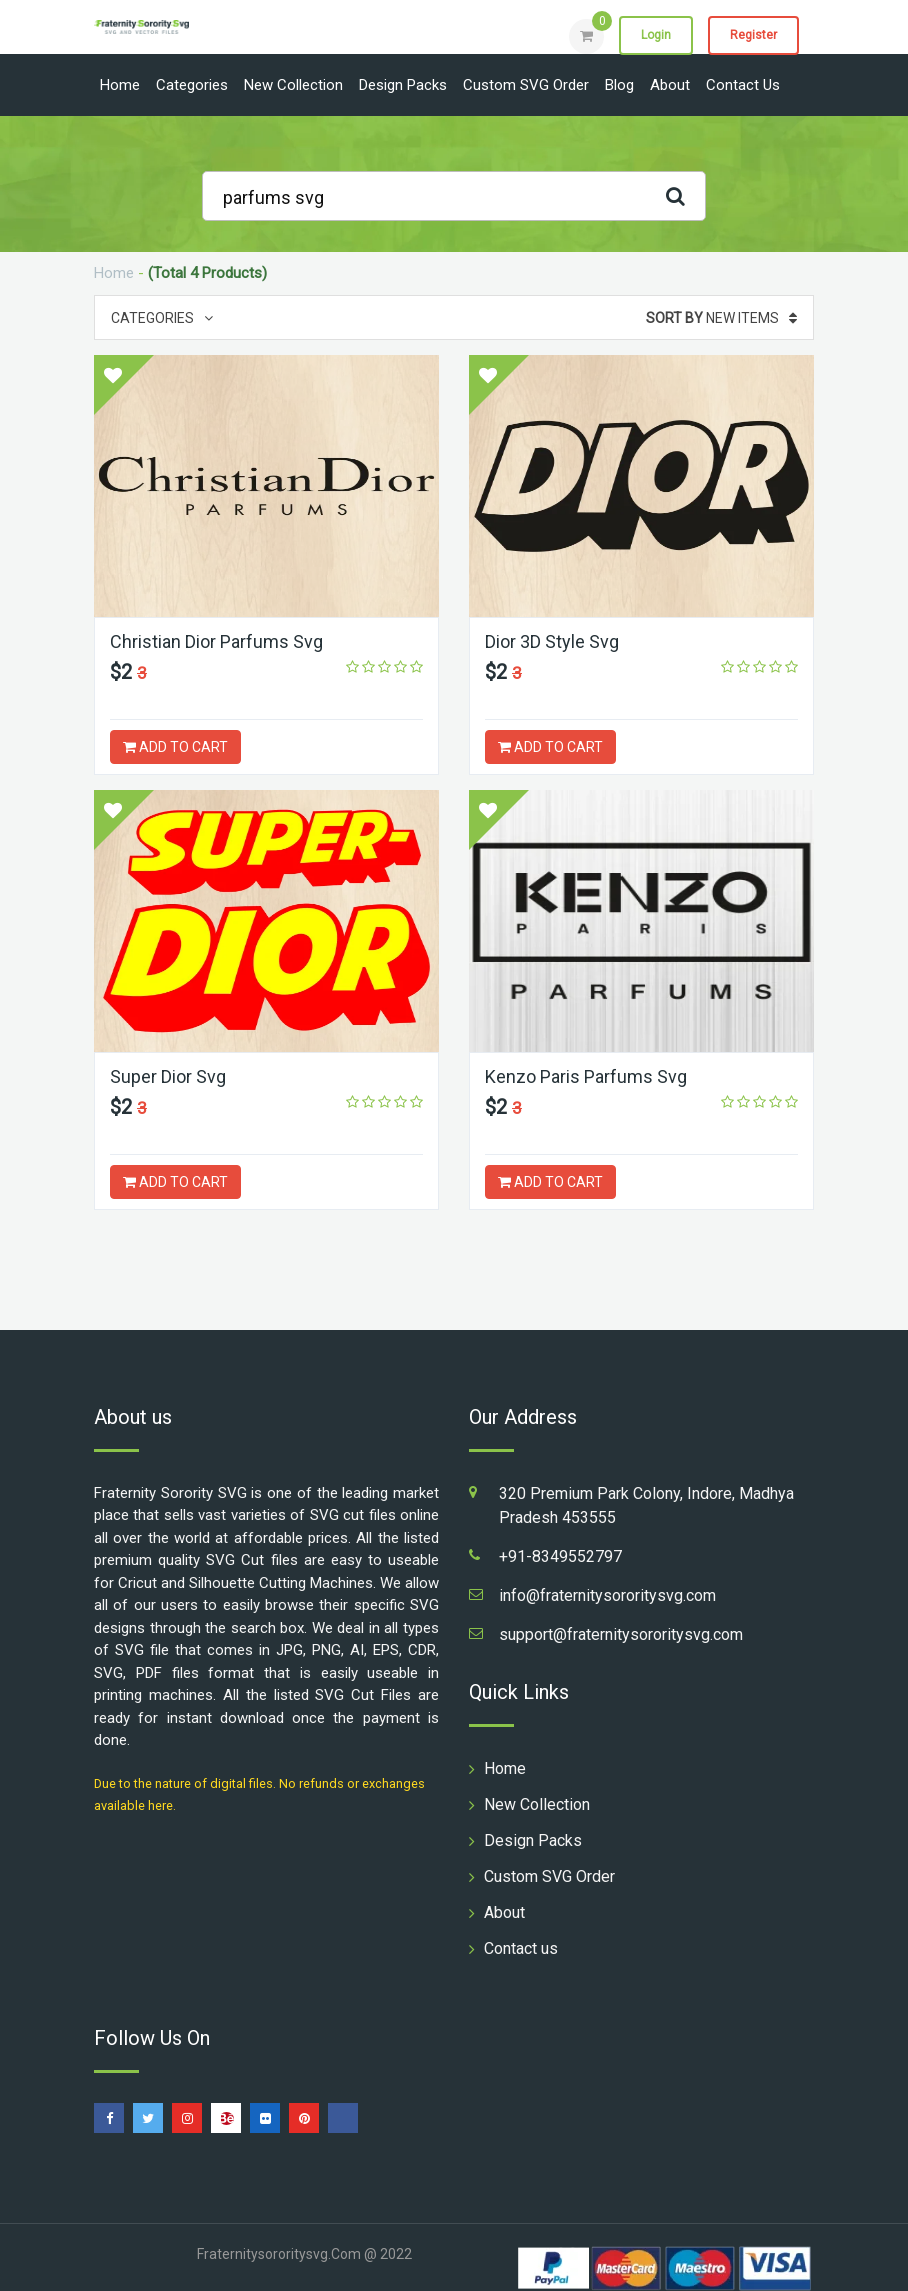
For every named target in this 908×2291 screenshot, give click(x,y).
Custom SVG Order (526, 85)
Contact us (743, 85)
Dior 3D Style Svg (552, 641)
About (670, 85)
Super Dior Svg (168, 1076)
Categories (192, 85)
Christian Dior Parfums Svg (216, 641)
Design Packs (403, 85)
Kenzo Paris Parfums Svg (586, 1076)
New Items (721, 318)
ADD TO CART (175, 747)
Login (656, 35)
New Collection (293, 85)
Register (753, 35)
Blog (619, 85)
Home (120, 85)
